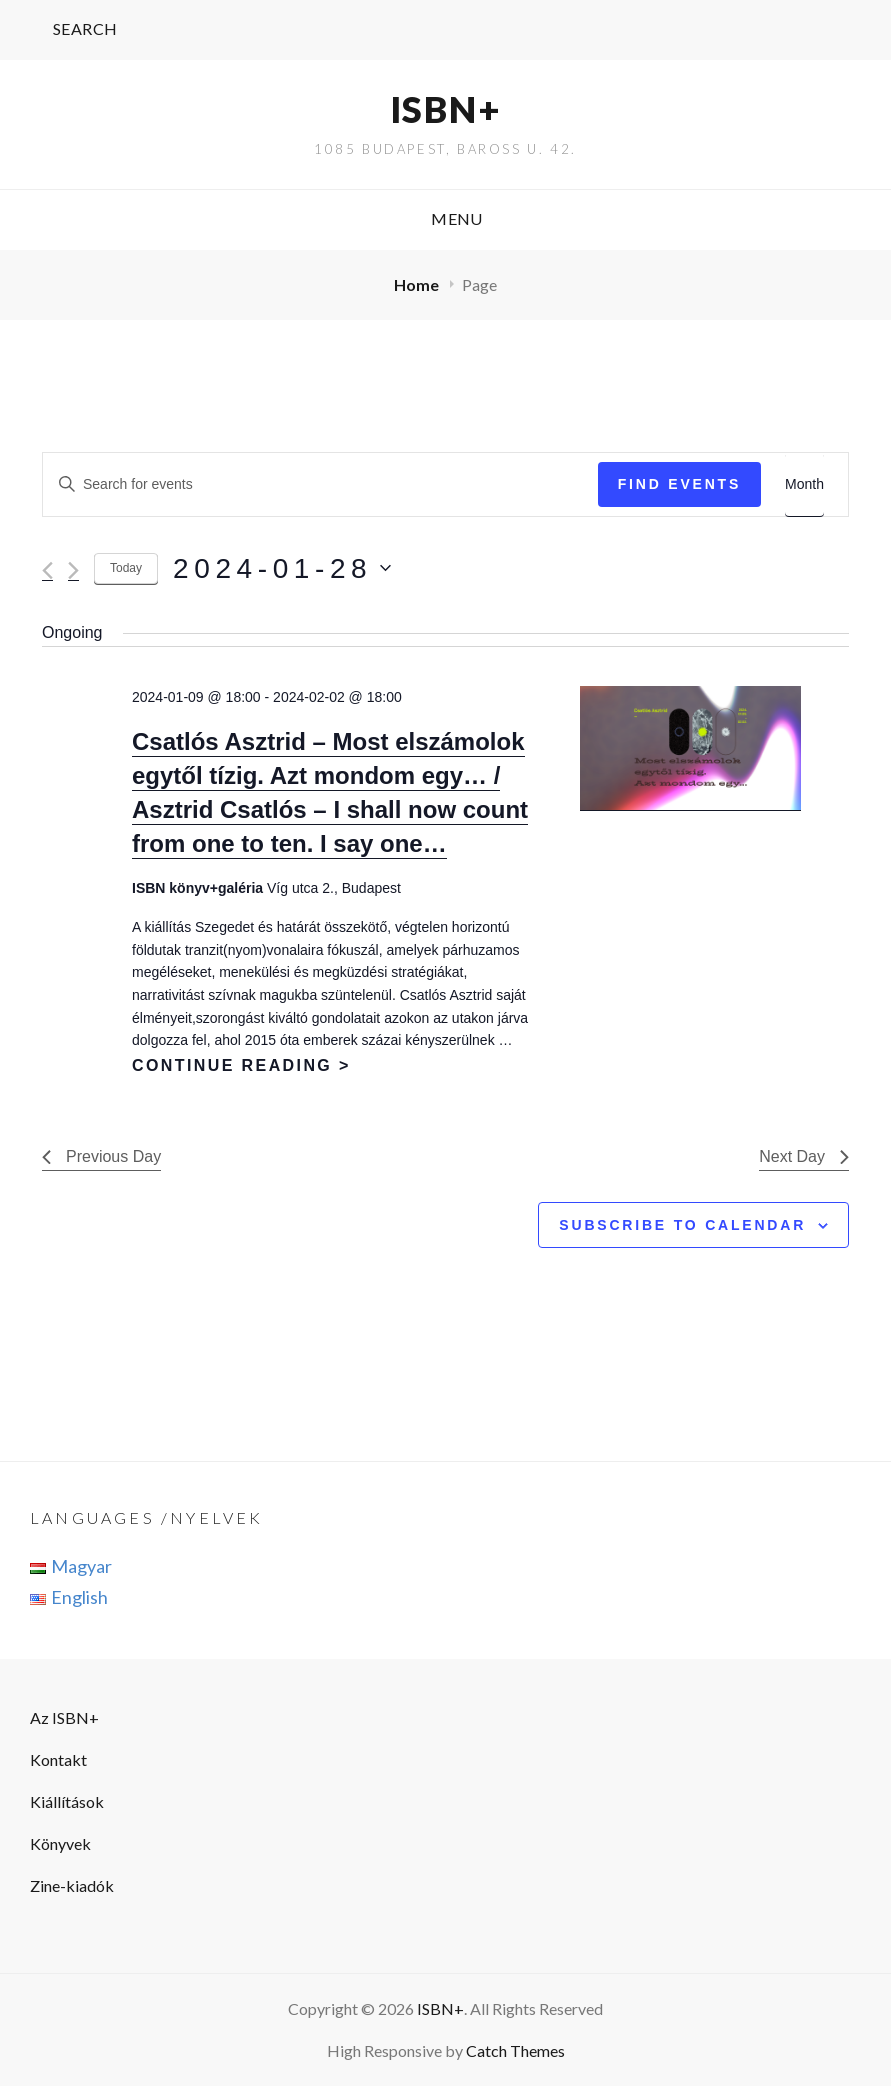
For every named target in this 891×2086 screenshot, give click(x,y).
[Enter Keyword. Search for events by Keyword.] (320, 484)
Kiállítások (67, 1801)
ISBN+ (446, 109)
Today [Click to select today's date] (126, 568)
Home (418, 284)
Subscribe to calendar (682, 1225)
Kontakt (58, 1759)
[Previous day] (47, 570)
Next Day (804, 1156)
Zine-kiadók (72, 1885)
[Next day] (73, 570)
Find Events (679, 484)
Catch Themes (515, 2050)
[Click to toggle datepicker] (282, 569)
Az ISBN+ (64, 1717)
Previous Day (101, 1156)
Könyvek (60, 1843)
